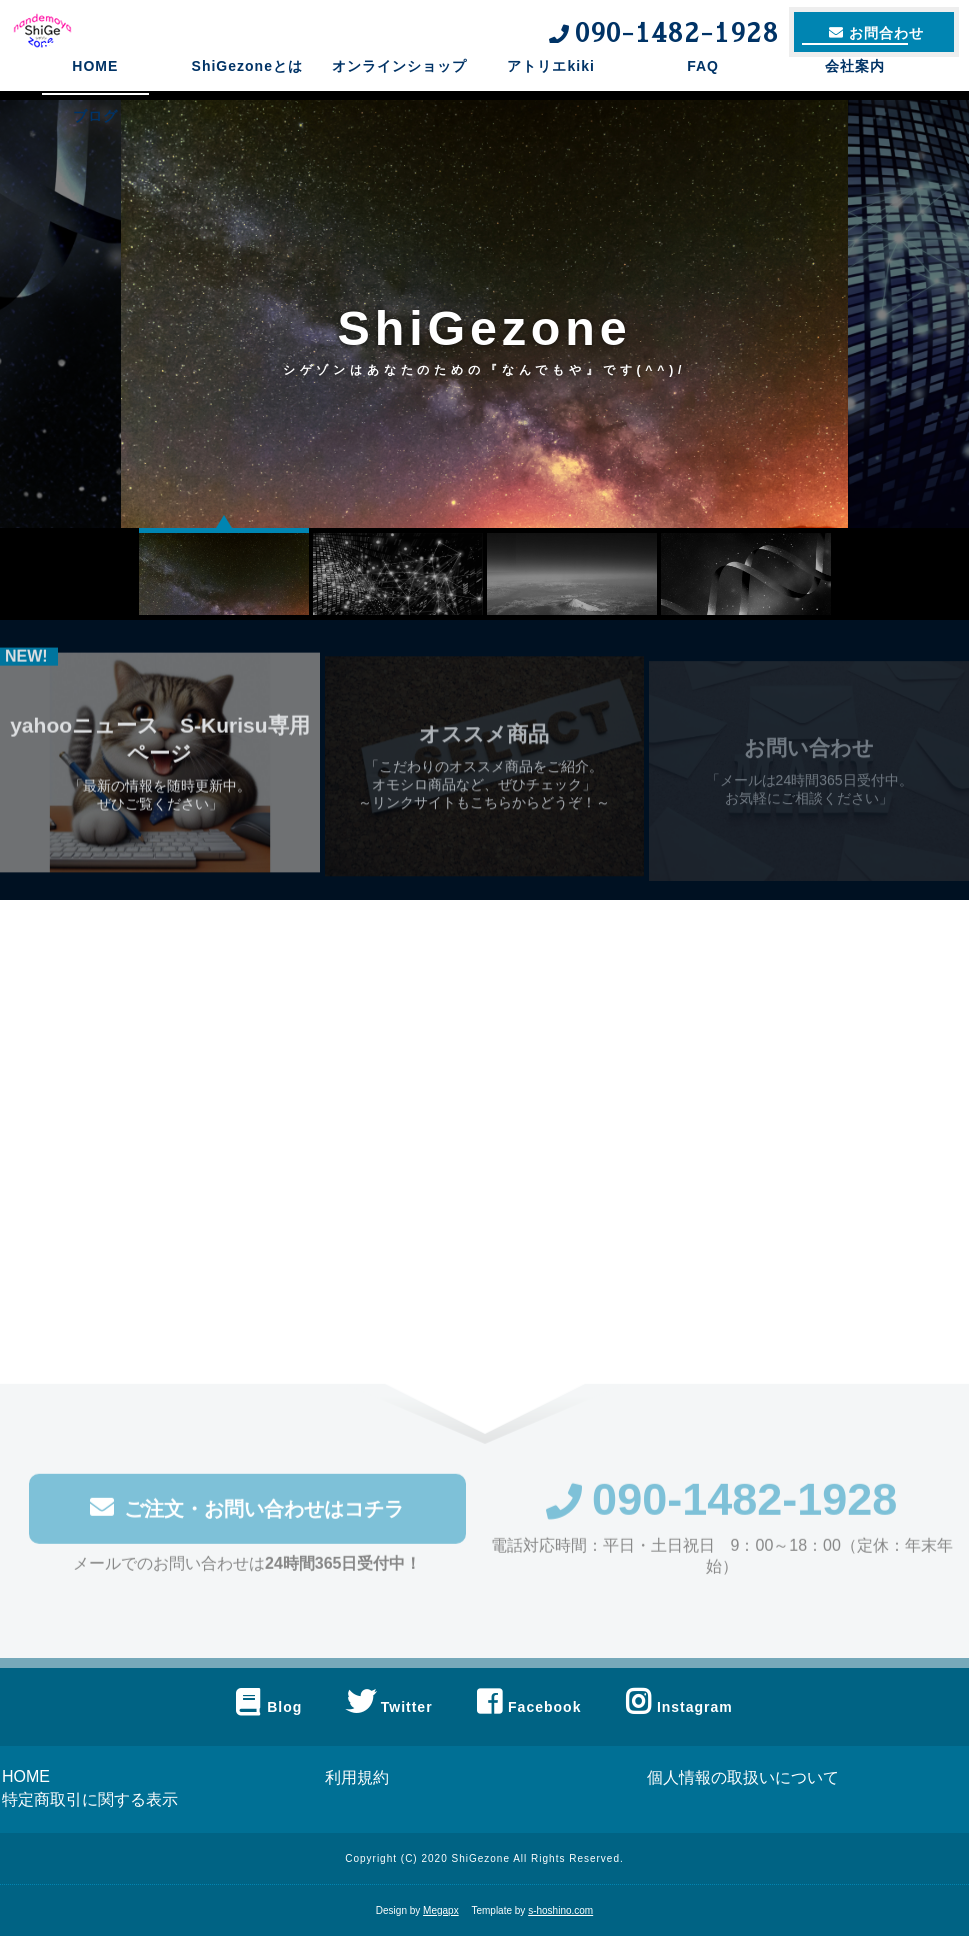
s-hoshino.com (560, 1910)
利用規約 (357, 1777)
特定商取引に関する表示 (90, 1799)
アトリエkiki (550, 95)
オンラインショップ (399, 95)
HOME (95, 95)
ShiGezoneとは (247, 95)
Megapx (441, 1910)
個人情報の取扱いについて (743, 1777)
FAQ (703, 95)
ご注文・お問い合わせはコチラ (247, 1514)
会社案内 (855, 95)
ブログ (95, 145)
